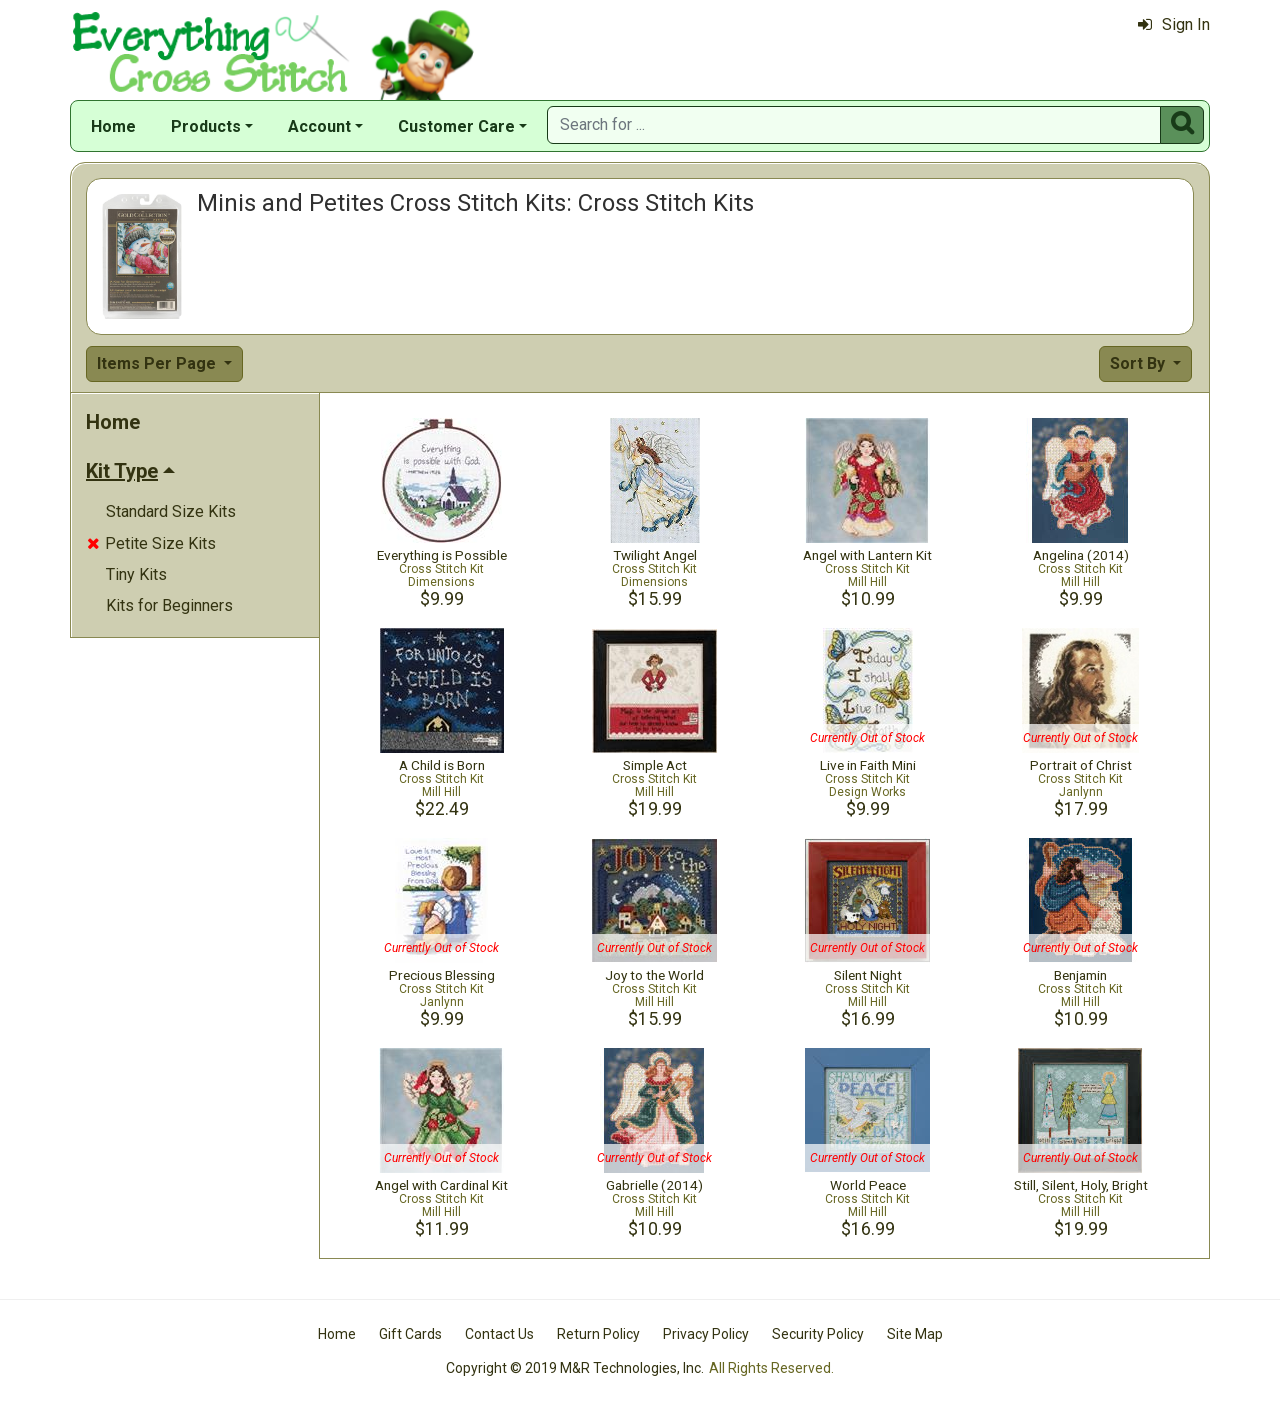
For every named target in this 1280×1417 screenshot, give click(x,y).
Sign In (1174, 24)
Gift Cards (410, 1334)
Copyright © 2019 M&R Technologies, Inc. (575, 1368)
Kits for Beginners (169, 605)
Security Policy (818, 1334)
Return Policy (598, 1334)
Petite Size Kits (151, 543)
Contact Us (499, 1334)
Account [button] (319, 126)
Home (113, 126)
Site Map (915, 1334)
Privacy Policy (706, 1334)
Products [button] (206, 126)
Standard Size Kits (171, 511)
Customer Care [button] (456, 126)
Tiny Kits (136, 574)
